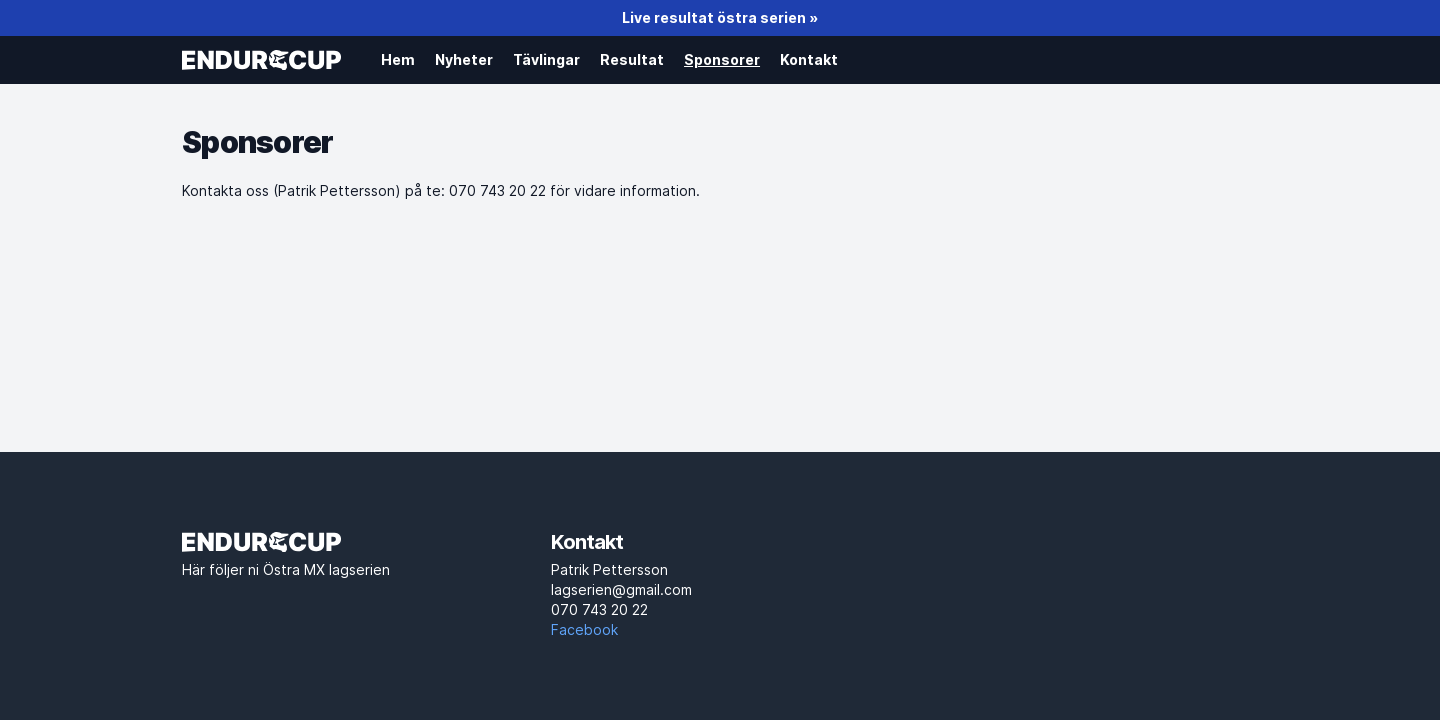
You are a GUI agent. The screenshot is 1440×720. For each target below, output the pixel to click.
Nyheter (464, 59)
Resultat (632, 59)
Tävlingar (546, 59)
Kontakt (809, 59)
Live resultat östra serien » (720, 17)
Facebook (584, 629)
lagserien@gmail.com (719, 600)
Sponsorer (722, 59)
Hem (398, 59)
